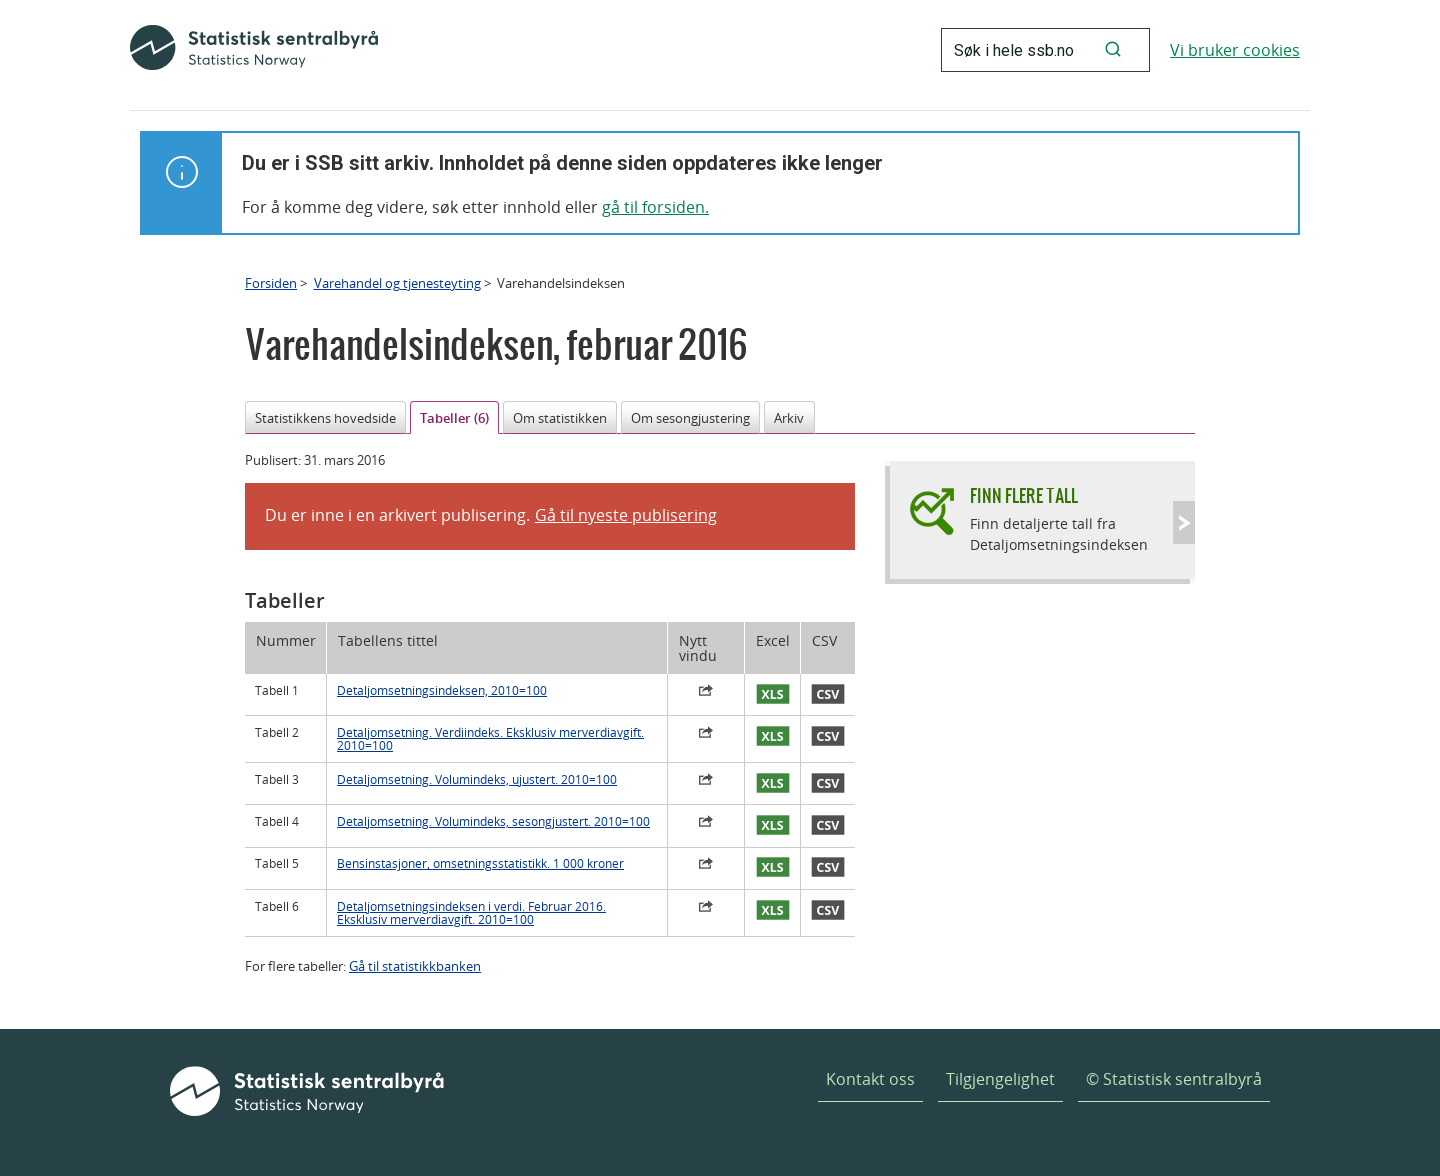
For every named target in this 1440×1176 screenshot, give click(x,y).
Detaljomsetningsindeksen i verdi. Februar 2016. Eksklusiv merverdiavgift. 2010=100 (471, 913)
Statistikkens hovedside (325, 418)
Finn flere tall (1024, 495)
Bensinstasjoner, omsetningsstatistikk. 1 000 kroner (480, 863)
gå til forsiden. (655, 207)
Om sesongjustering (690, 418)
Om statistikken (560, 418)
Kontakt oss (870, 1079)
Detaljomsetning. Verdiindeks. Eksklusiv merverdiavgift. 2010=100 (490, 739)
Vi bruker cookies (1235, 50)
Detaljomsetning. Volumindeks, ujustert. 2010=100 (477, 779)
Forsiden (271, 283)
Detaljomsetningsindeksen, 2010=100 (442, 690)
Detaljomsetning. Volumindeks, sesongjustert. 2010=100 (493, 821)
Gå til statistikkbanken (415, 966)
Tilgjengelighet (1000, 1079)
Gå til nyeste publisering (626, 515)
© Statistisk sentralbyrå (1174, 1079)
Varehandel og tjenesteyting (397, 283)
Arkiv (789, 418)
